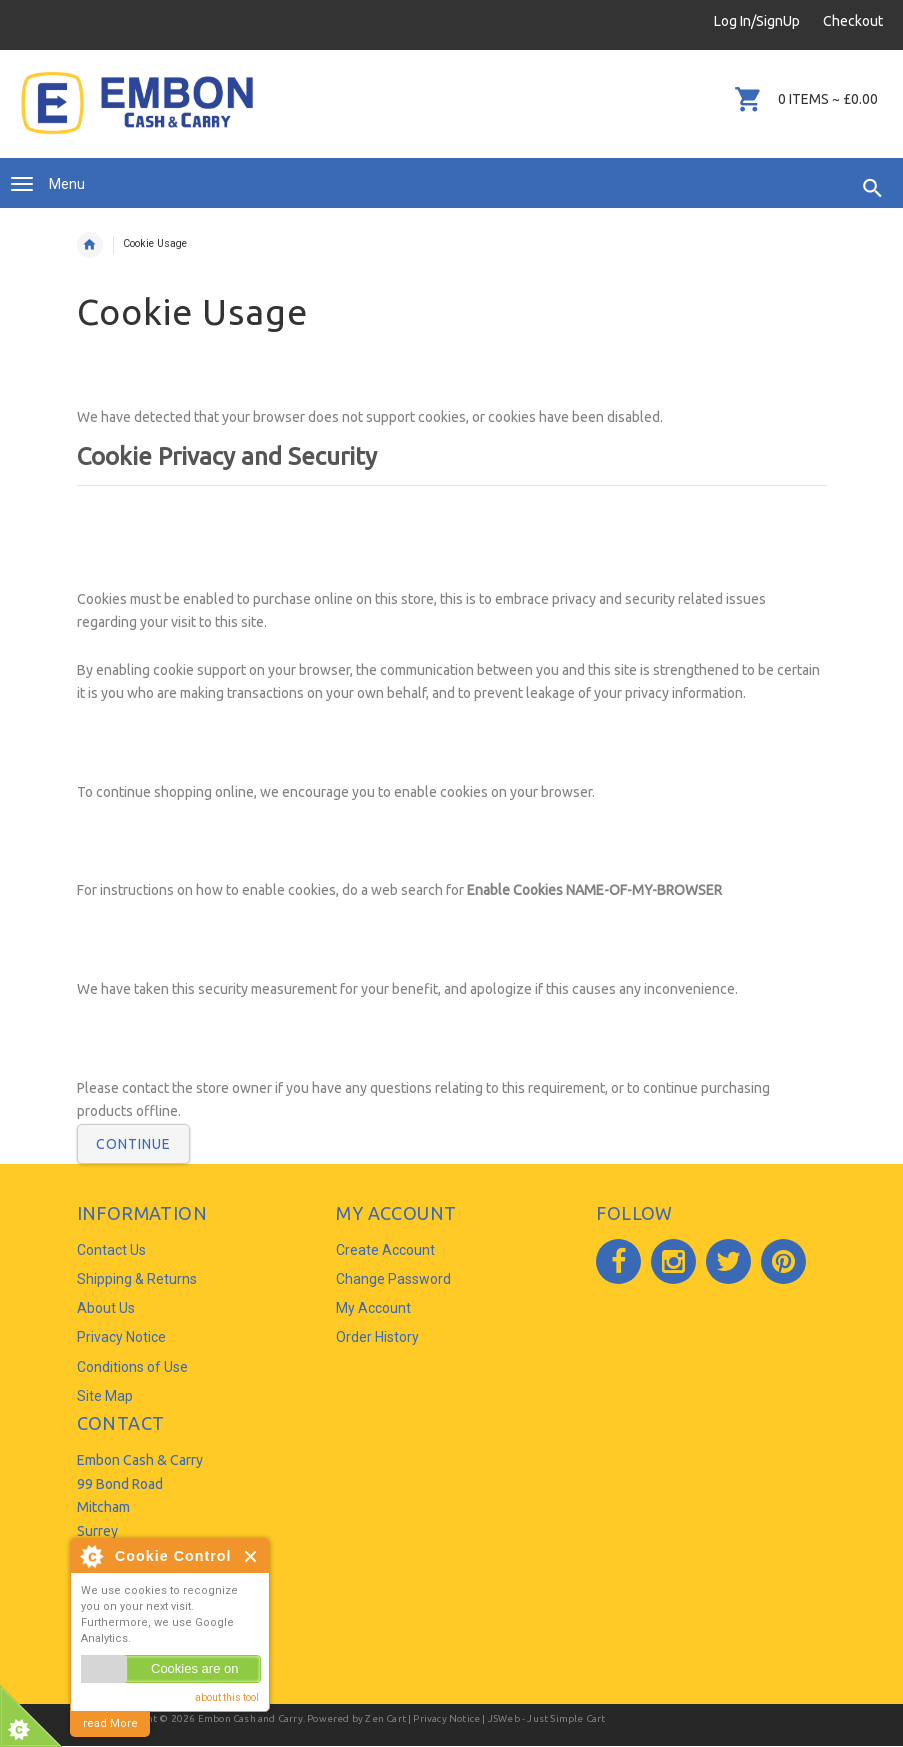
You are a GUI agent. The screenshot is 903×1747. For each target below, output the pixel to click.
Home (90, 245)
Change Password (393, 1279)
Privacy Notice (121, 1337)
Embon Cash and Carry (250, 1718)
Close (251, 1556)
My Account (373, 1308)
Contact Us (111, 1250)
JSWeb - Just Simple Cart (547, 1718)
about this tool (227, 1697)
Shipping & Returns (137, 1279)
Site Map (105, 1396)
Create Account (385, 1250)
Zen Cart (385, 1718)
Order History (377, 1337)
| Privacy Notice (443, 1718)
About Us (106, 1308)
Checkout (853, 21)
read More (110, 1723)
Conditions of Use (132, 1367)
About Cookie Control (91, 1556)
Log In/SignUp (757, 21)
